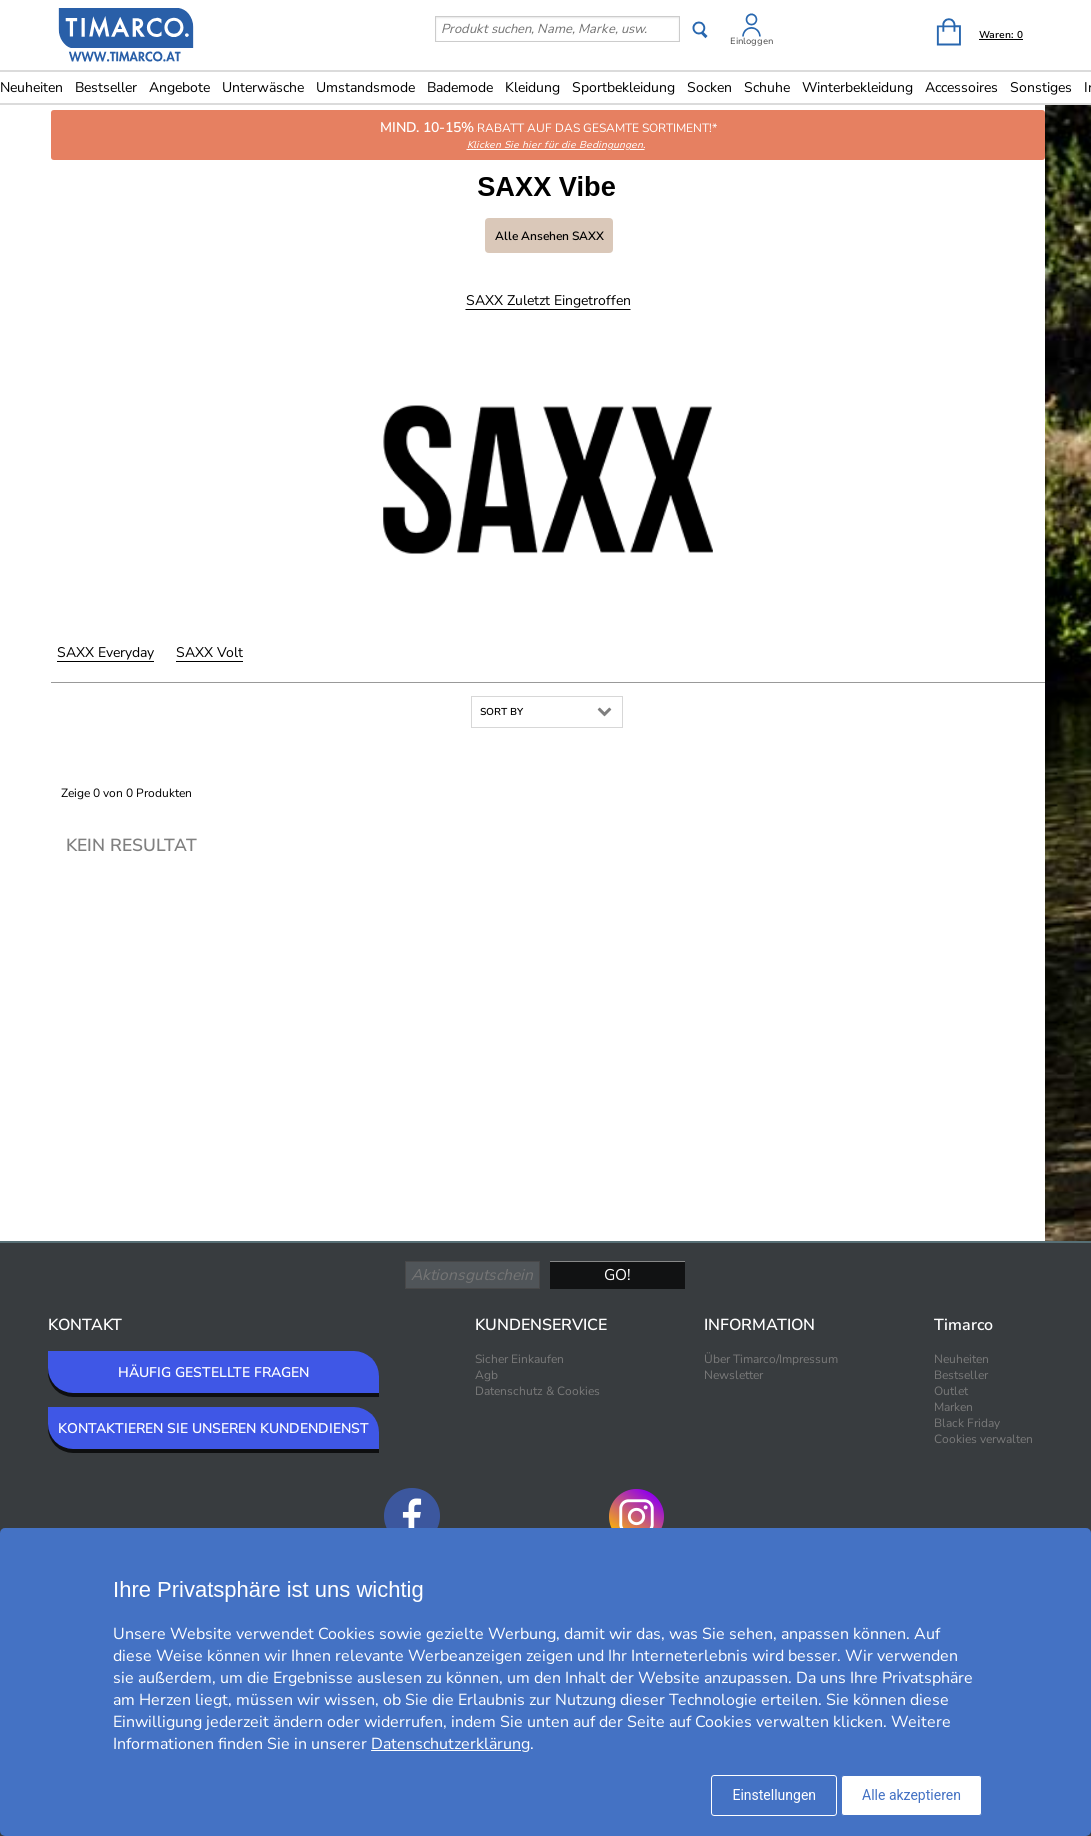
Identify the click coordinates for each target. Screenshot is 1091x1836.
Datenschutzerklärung (450, 1744)
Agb (486, 1375)
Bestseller (106, 87)
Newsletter (733, 1375)
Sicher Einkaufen (519, 1359)
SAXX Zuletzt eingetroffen (548, 300)
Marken (953, 1407)
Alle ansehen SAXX (549, 236)
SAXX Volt (209, 652)
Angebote (179, 87)
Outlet (951, 1391)
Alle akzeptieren (911, 1795)
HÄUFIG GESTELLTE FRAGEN (213, 1372)
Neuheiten (961, 1359)
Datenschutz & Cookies (537, 1391)
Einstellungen (774, 1795)
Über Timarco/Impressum (771, 1359)
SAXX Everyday (105, 652)
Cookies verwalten (983, 1439)
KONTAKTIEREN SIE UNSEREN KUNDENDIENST (213, 1428)
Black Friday (967, 1423)
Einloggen (751, 41)
